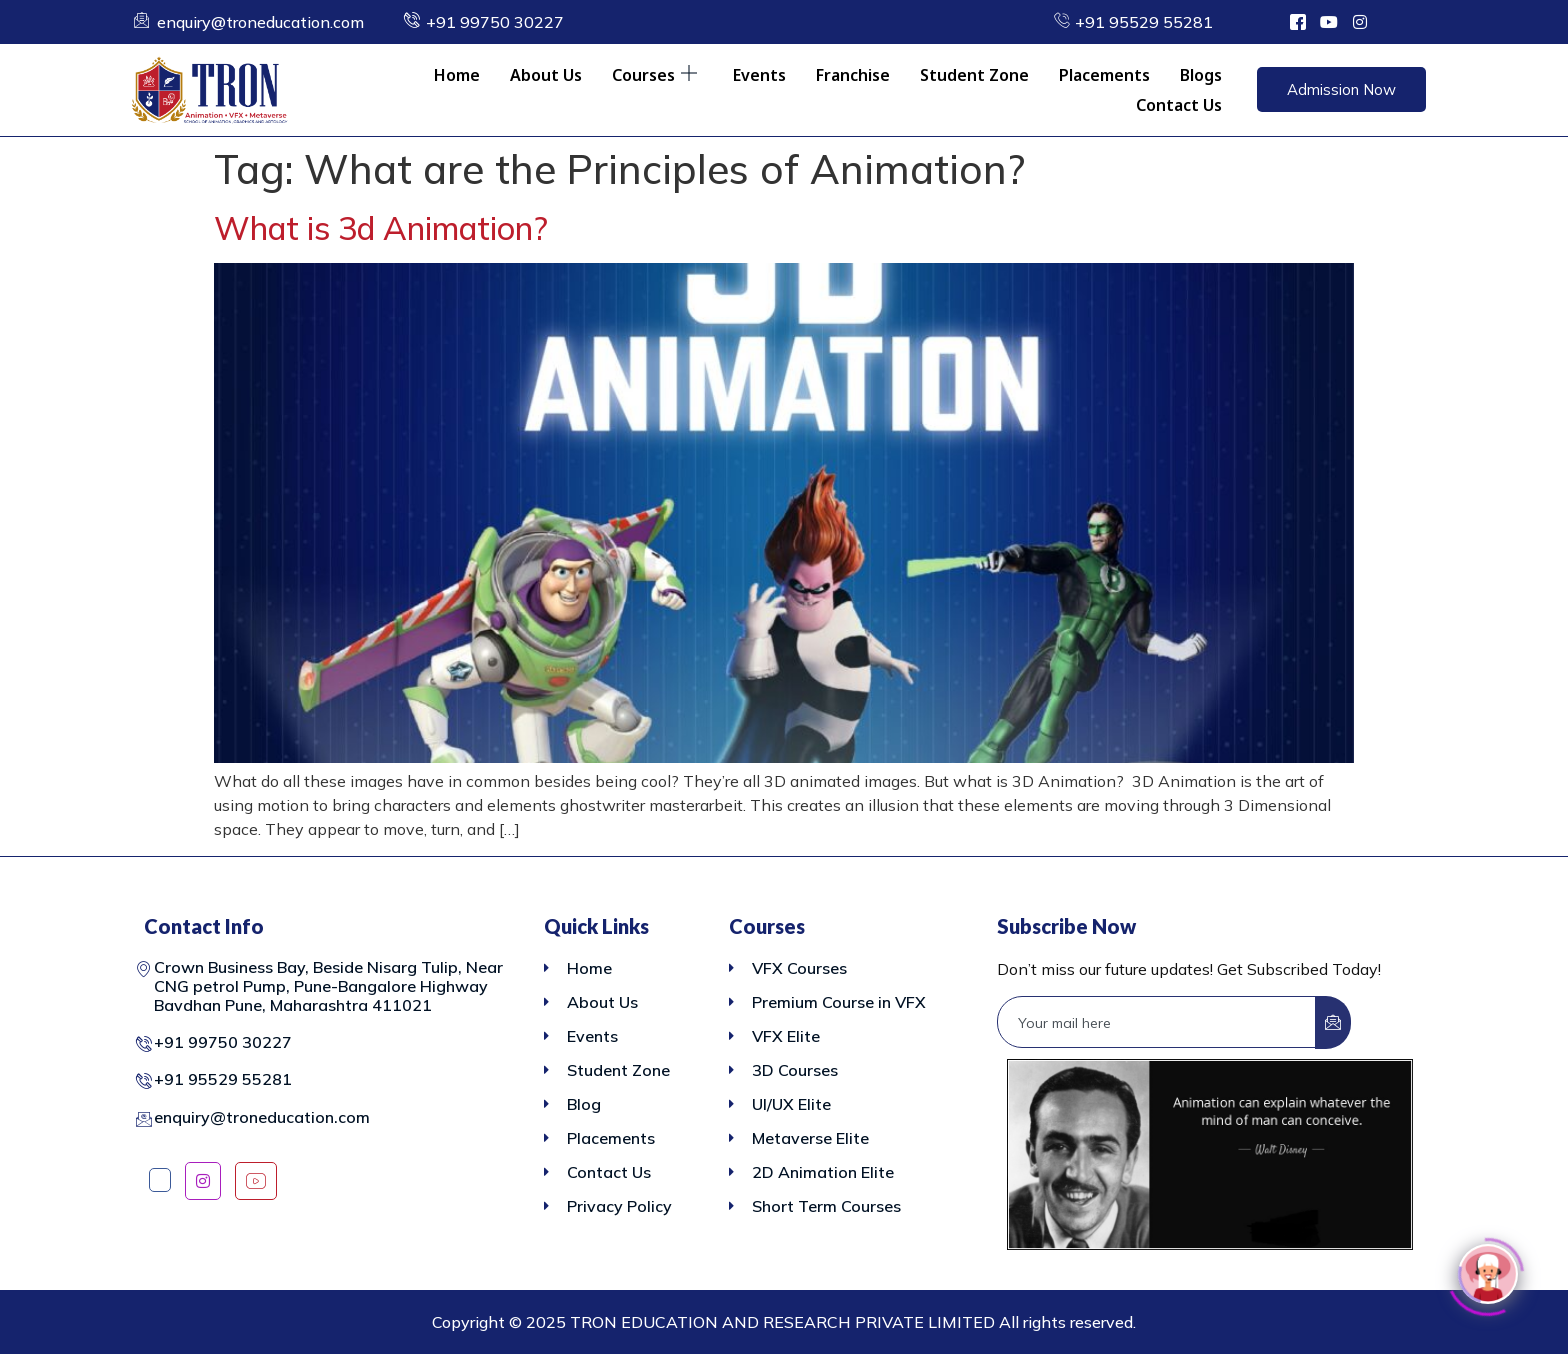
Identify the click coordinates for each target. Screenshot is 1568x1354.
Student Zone (974, 75)
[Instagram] (203, 1181)
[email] (1157, 1022)
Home (457, 75)
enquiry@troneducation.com (262, 1117)
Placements (1104, 75)
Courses (654, 75)
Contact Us (1179, 105)
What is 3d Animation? (381, 228)
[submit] (1333, 1022)
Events (759, 75)
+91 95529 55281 (223, 1079)
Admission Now (1341, 89)
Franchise (853, 75)
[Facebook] (160, 1180)
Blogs (1201, 75)
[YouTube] (256, 1181)
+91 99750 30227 (223, 1042)
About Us (546, 75)
